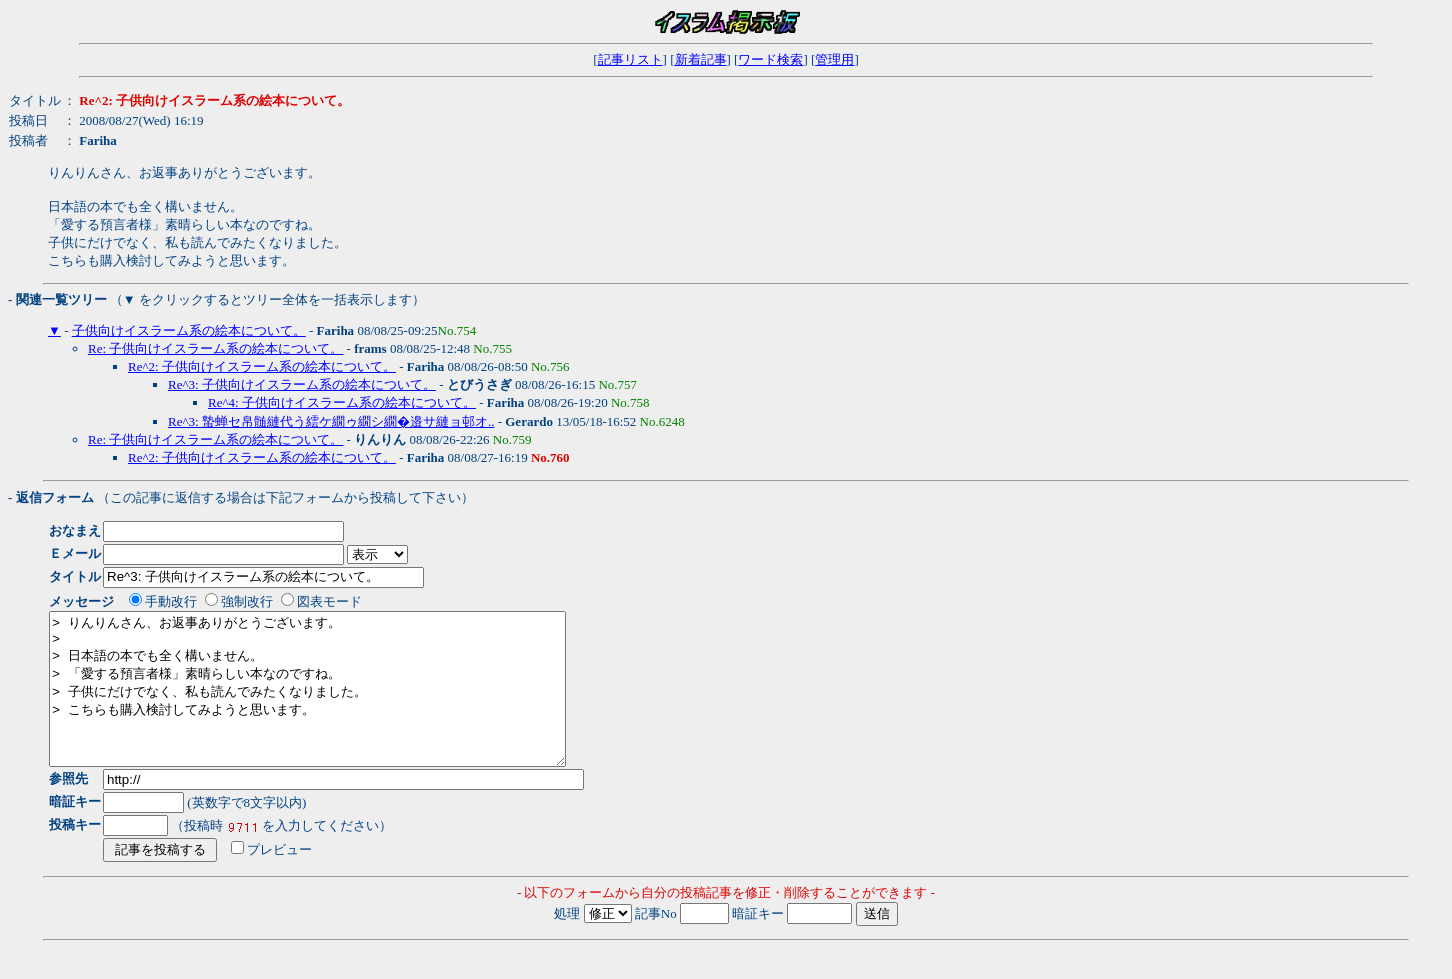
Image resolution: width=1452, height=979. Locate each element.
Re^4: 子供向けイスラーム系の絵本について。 (342, 402)
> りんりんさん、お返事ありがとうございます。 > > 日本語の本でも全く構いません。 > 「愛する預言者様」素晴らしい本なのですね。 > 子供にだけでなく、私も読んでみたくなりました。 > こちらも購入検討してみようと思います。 (338, 704)
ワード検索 (770, 59)
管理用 (834, 59)
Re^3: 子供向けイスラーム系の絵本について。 (302, 384)
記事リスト (630, 59)
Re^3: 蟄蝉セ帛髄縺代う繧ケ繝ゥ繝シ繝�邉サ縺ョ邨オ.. (331, 421)
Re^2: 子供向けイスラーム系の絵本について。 (262, 366)
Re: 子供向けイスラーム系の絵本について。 (215, 348)
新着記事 (701, 59)
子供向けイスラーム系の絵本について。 (189, 330)
